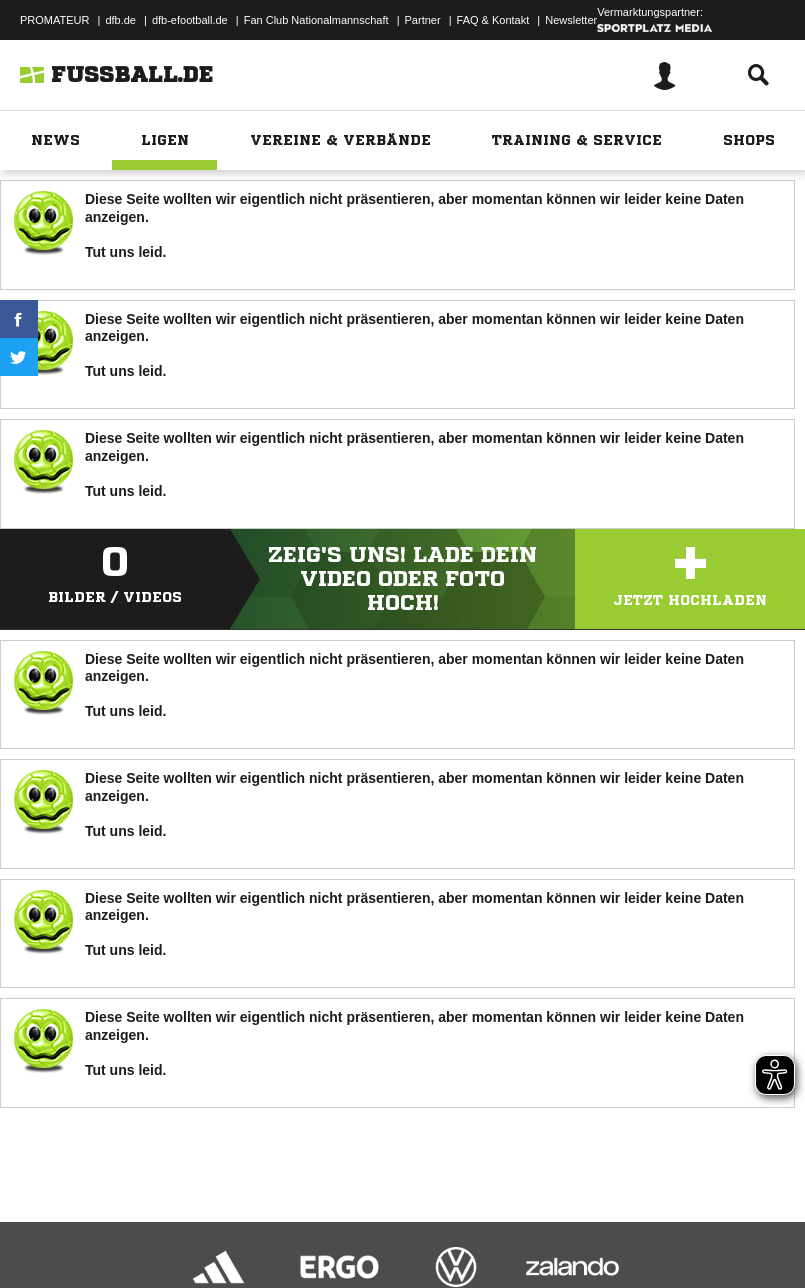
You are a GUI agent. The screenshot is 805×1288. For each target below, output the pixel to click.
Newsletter (571, 20)
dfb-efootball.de (190, 20)
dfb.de (120, 20)
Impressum (42, 1221)
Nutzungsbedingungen (266, 1221)
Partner (423, 20)
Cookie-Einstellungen (601, 1221)
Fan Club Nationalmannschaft (316, 20)
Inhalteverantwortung (478, 1221)
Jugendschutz (374, 1221)
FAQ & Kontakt (493, 20)
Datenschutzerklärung (141, 1221)
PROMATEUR (54, 20)
